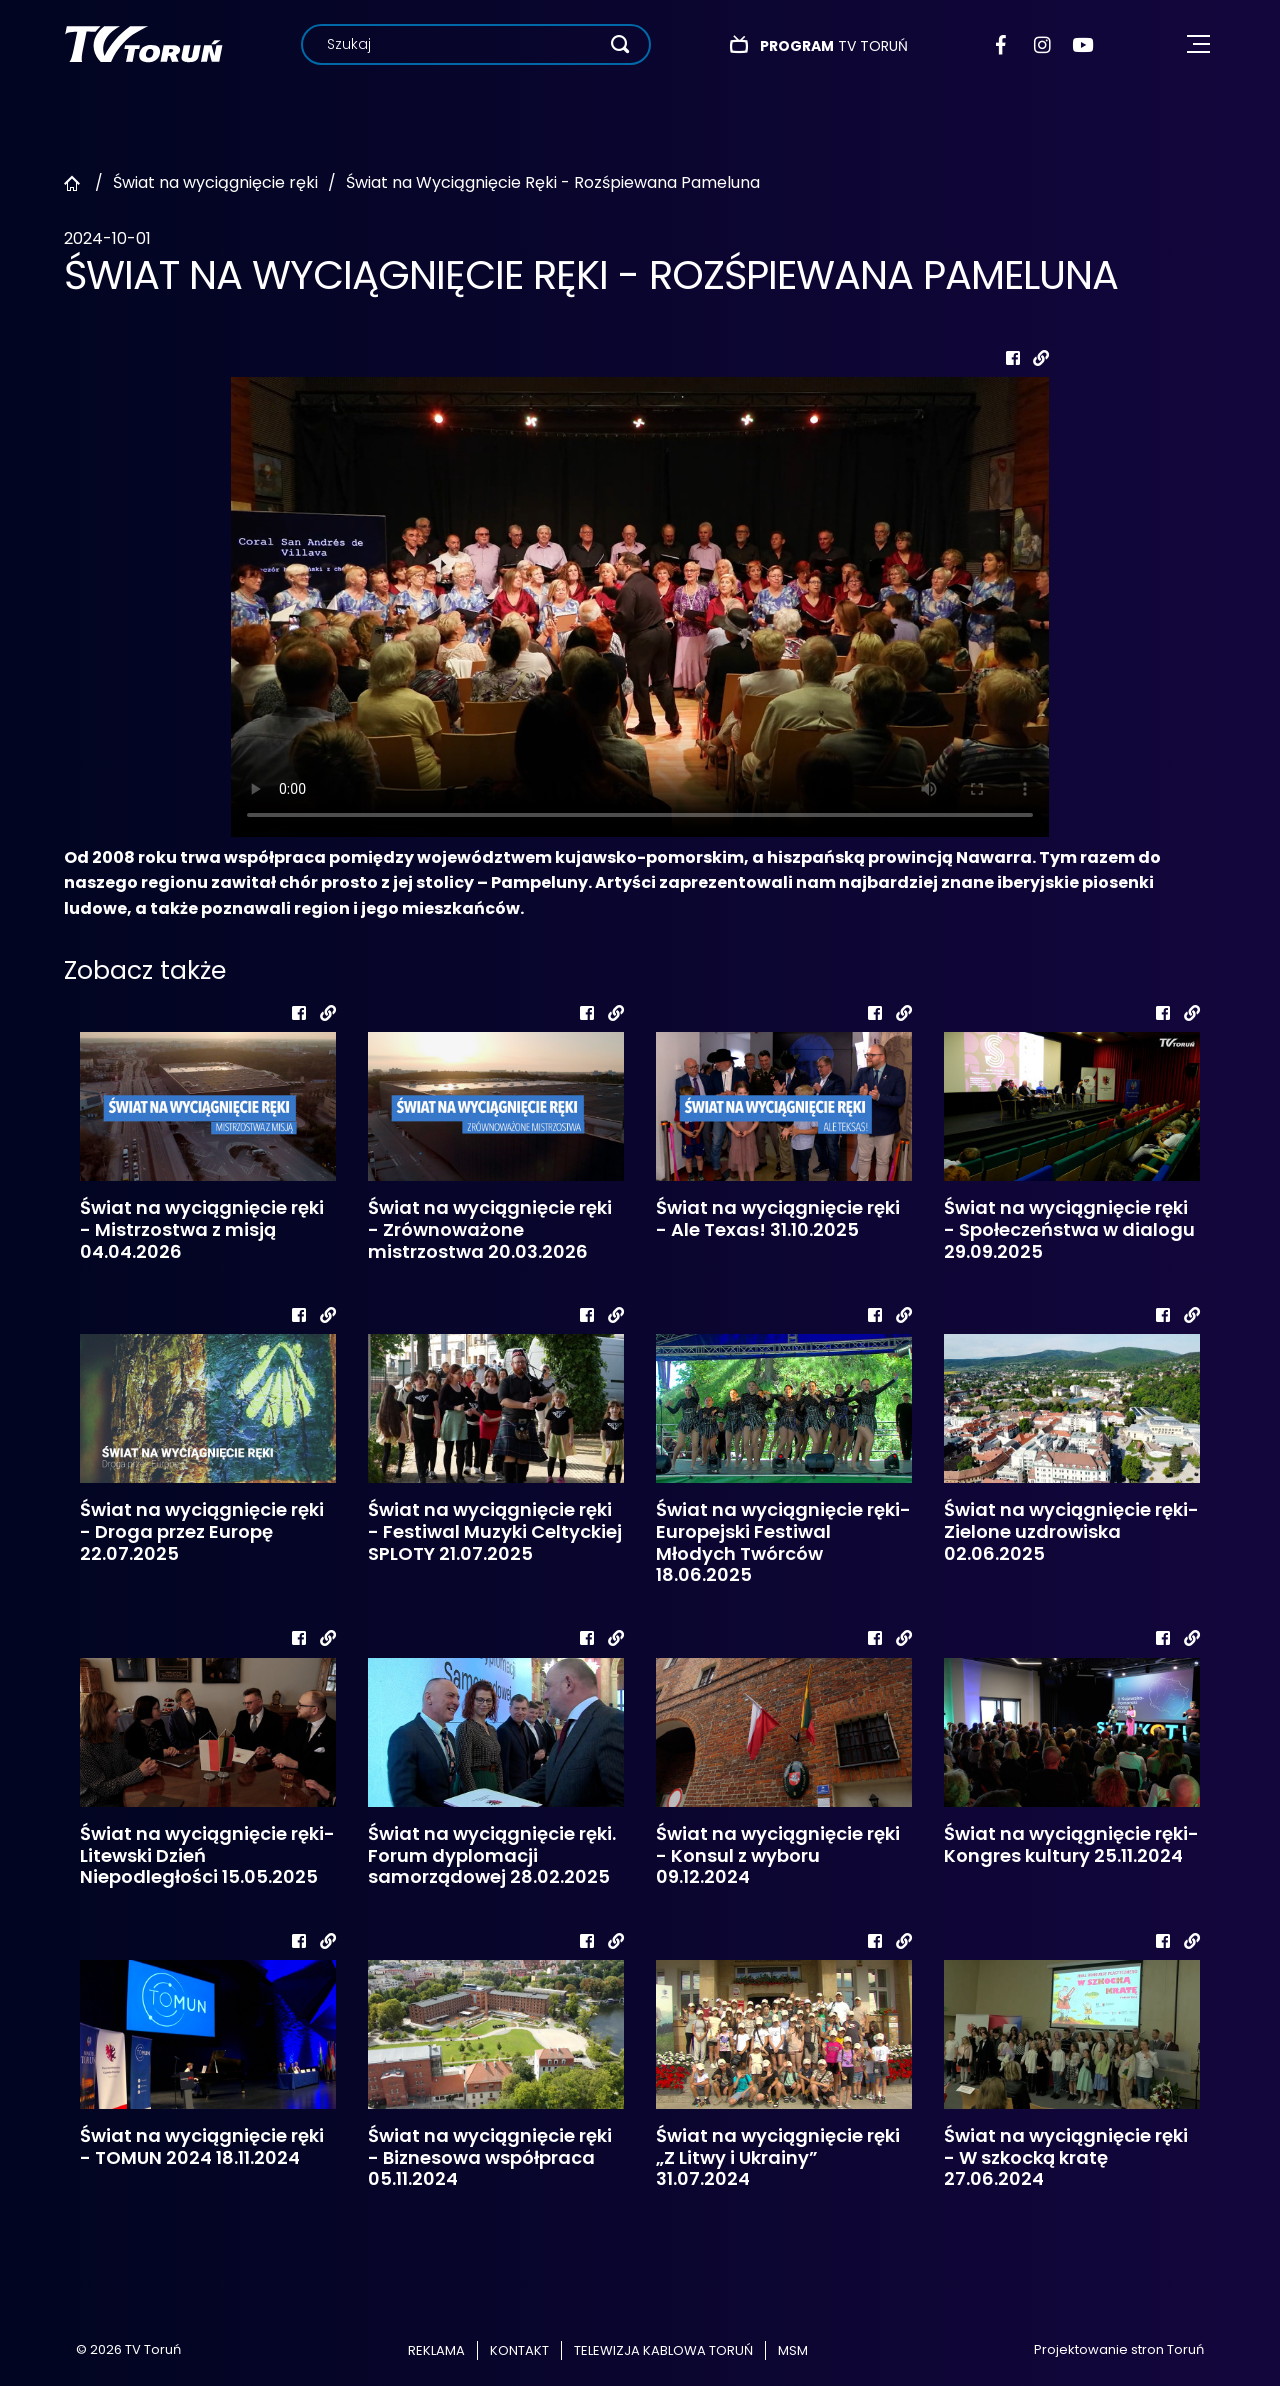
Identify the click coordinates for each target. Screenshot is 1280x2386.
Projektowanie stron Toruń (1119, 2349)
